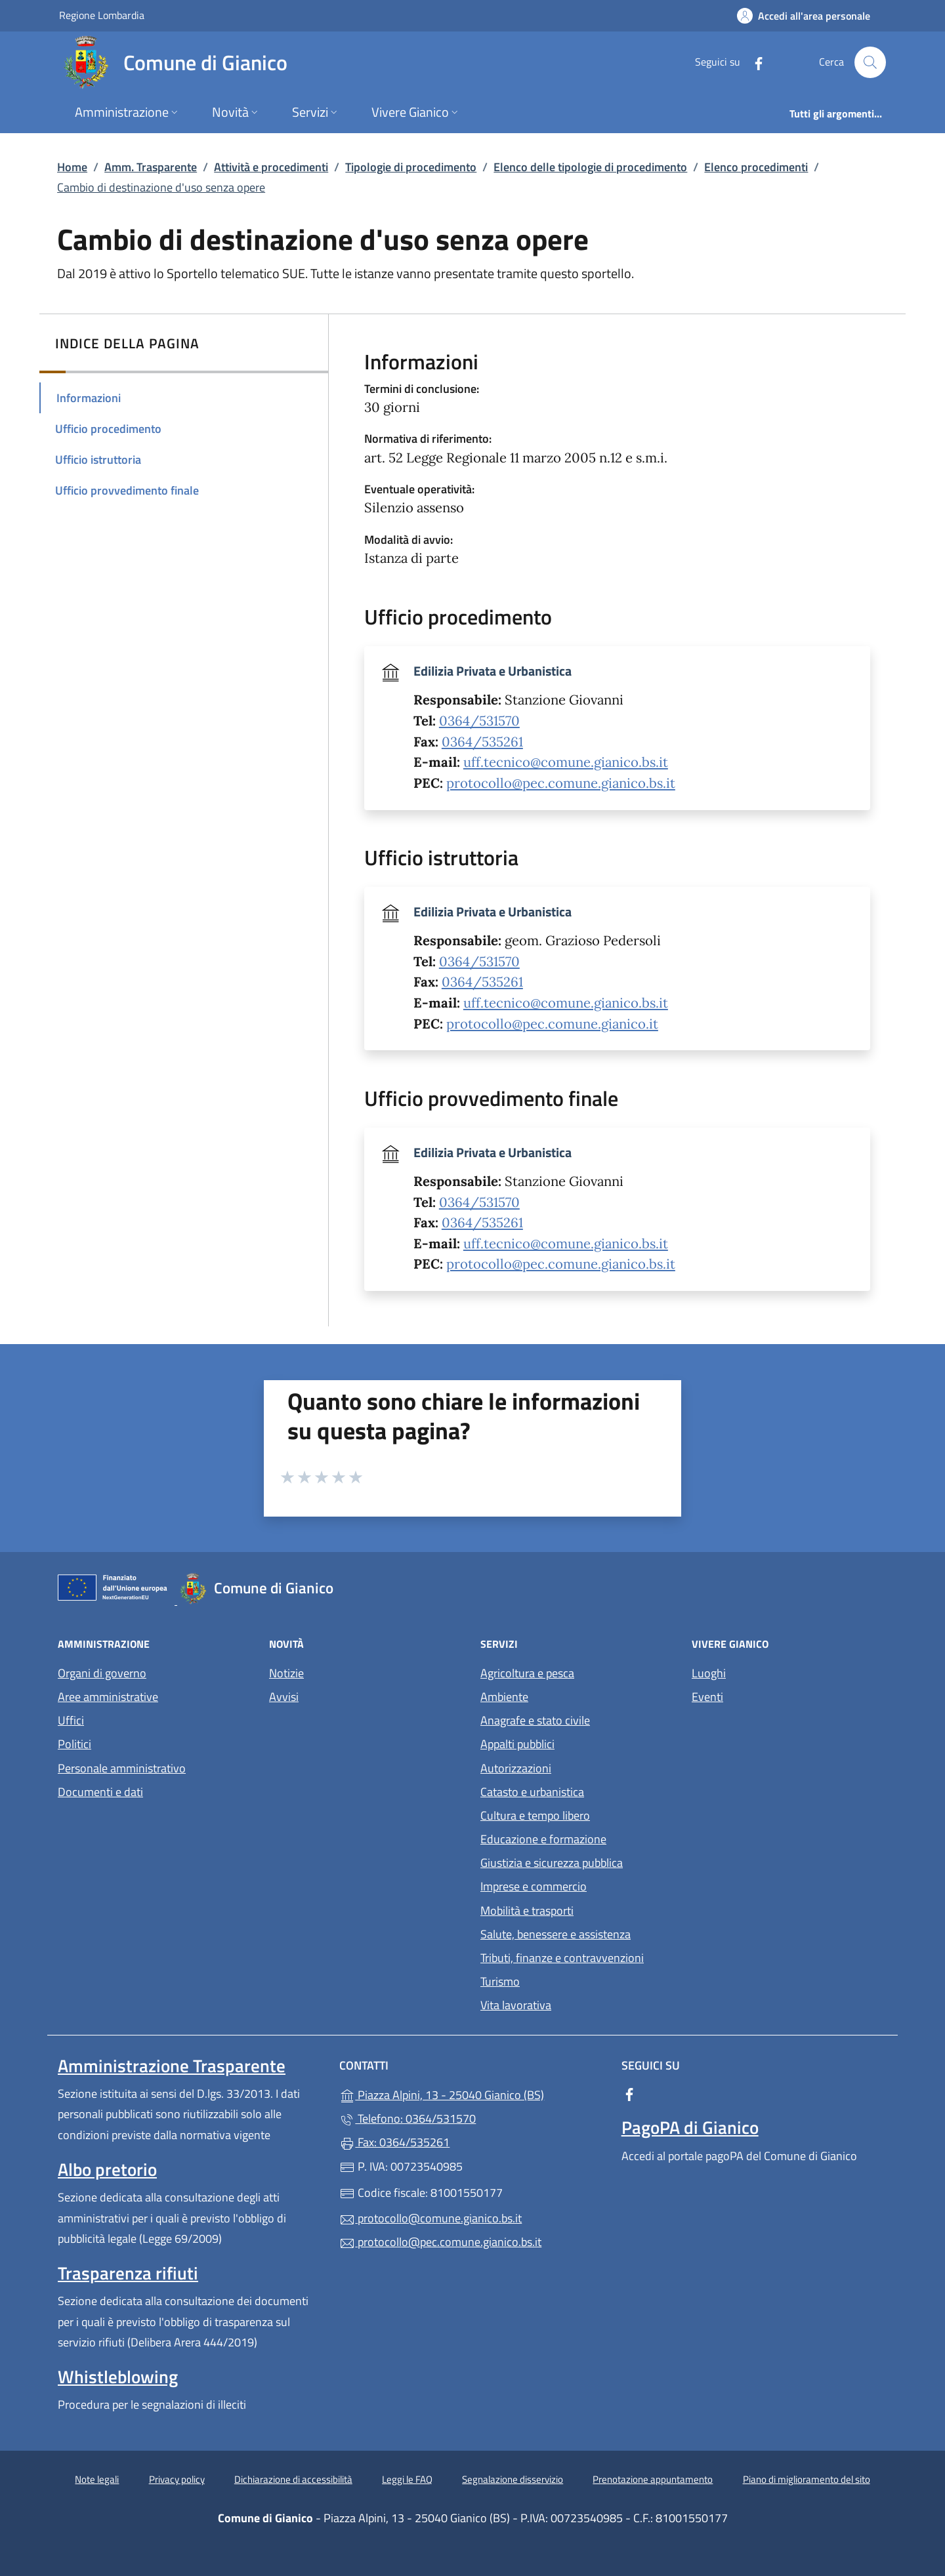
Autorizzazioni (515, 1768)
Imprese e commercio (533, 1886)
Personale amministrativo (122, 1768)
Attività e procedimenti (271, 167)
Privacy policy (177, 2479)
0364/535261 (482, 741)
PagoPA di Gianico (690, 2127)
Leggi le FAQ (407, 2479)
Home (72, 167)
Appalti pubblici (517, 1744)
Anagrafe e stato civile (535, 1720)
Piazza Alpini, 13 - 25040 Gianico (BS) (472, 2093)
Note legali (97, 2479)
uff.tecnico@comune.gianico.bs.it (565, 762)
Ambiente (504, 1697)
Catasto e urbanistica (532, 1792)
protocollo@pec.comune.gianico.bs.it (560, 783)
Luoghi (709, 1673)
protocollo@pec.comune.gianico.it (552, 1023)
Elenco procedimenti (756, 167)
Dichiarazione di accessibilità (293, 2479)
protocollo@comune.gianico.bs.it (430, 2218)
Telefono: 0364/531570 (407, 2118)
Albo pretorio (107, 2169)
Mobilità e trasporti (527, 1910)
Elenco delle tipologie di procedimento (590, 167)
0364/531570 (479, 720)
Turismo (500, 1981)
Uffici (71, 1720)
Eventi (707, 1697)
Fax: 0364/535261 (394, 2142)
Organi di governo (102, 1673)
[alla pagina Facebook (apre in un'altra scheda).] (753, 62)
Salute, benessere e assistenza (555, 1934)
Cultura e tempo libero (535, 1815)
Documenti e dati (100, 1792)
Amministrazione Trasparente (171, 2065)
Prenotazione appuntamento (653, 2479)
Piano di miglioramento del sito (806, 2479)
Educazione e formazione (543, 1839)
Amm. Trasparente (150, 167)
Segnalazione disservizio (512, 2479)
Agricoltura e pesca (527, 1673)
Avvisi (284, 1697)
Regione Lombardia (101, 15)
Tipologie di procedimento (410, 167)
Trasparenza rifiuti (128, 2273)
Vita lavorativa (515, 2005)
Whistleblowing (118, 2376)
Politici (74, 1744)
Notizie (286, 1673)
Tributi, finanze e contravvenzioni (562, 1958)
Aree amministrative (108, 1697)
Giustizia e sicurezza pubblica (551, 1862)
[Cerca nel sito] (870, 62)
